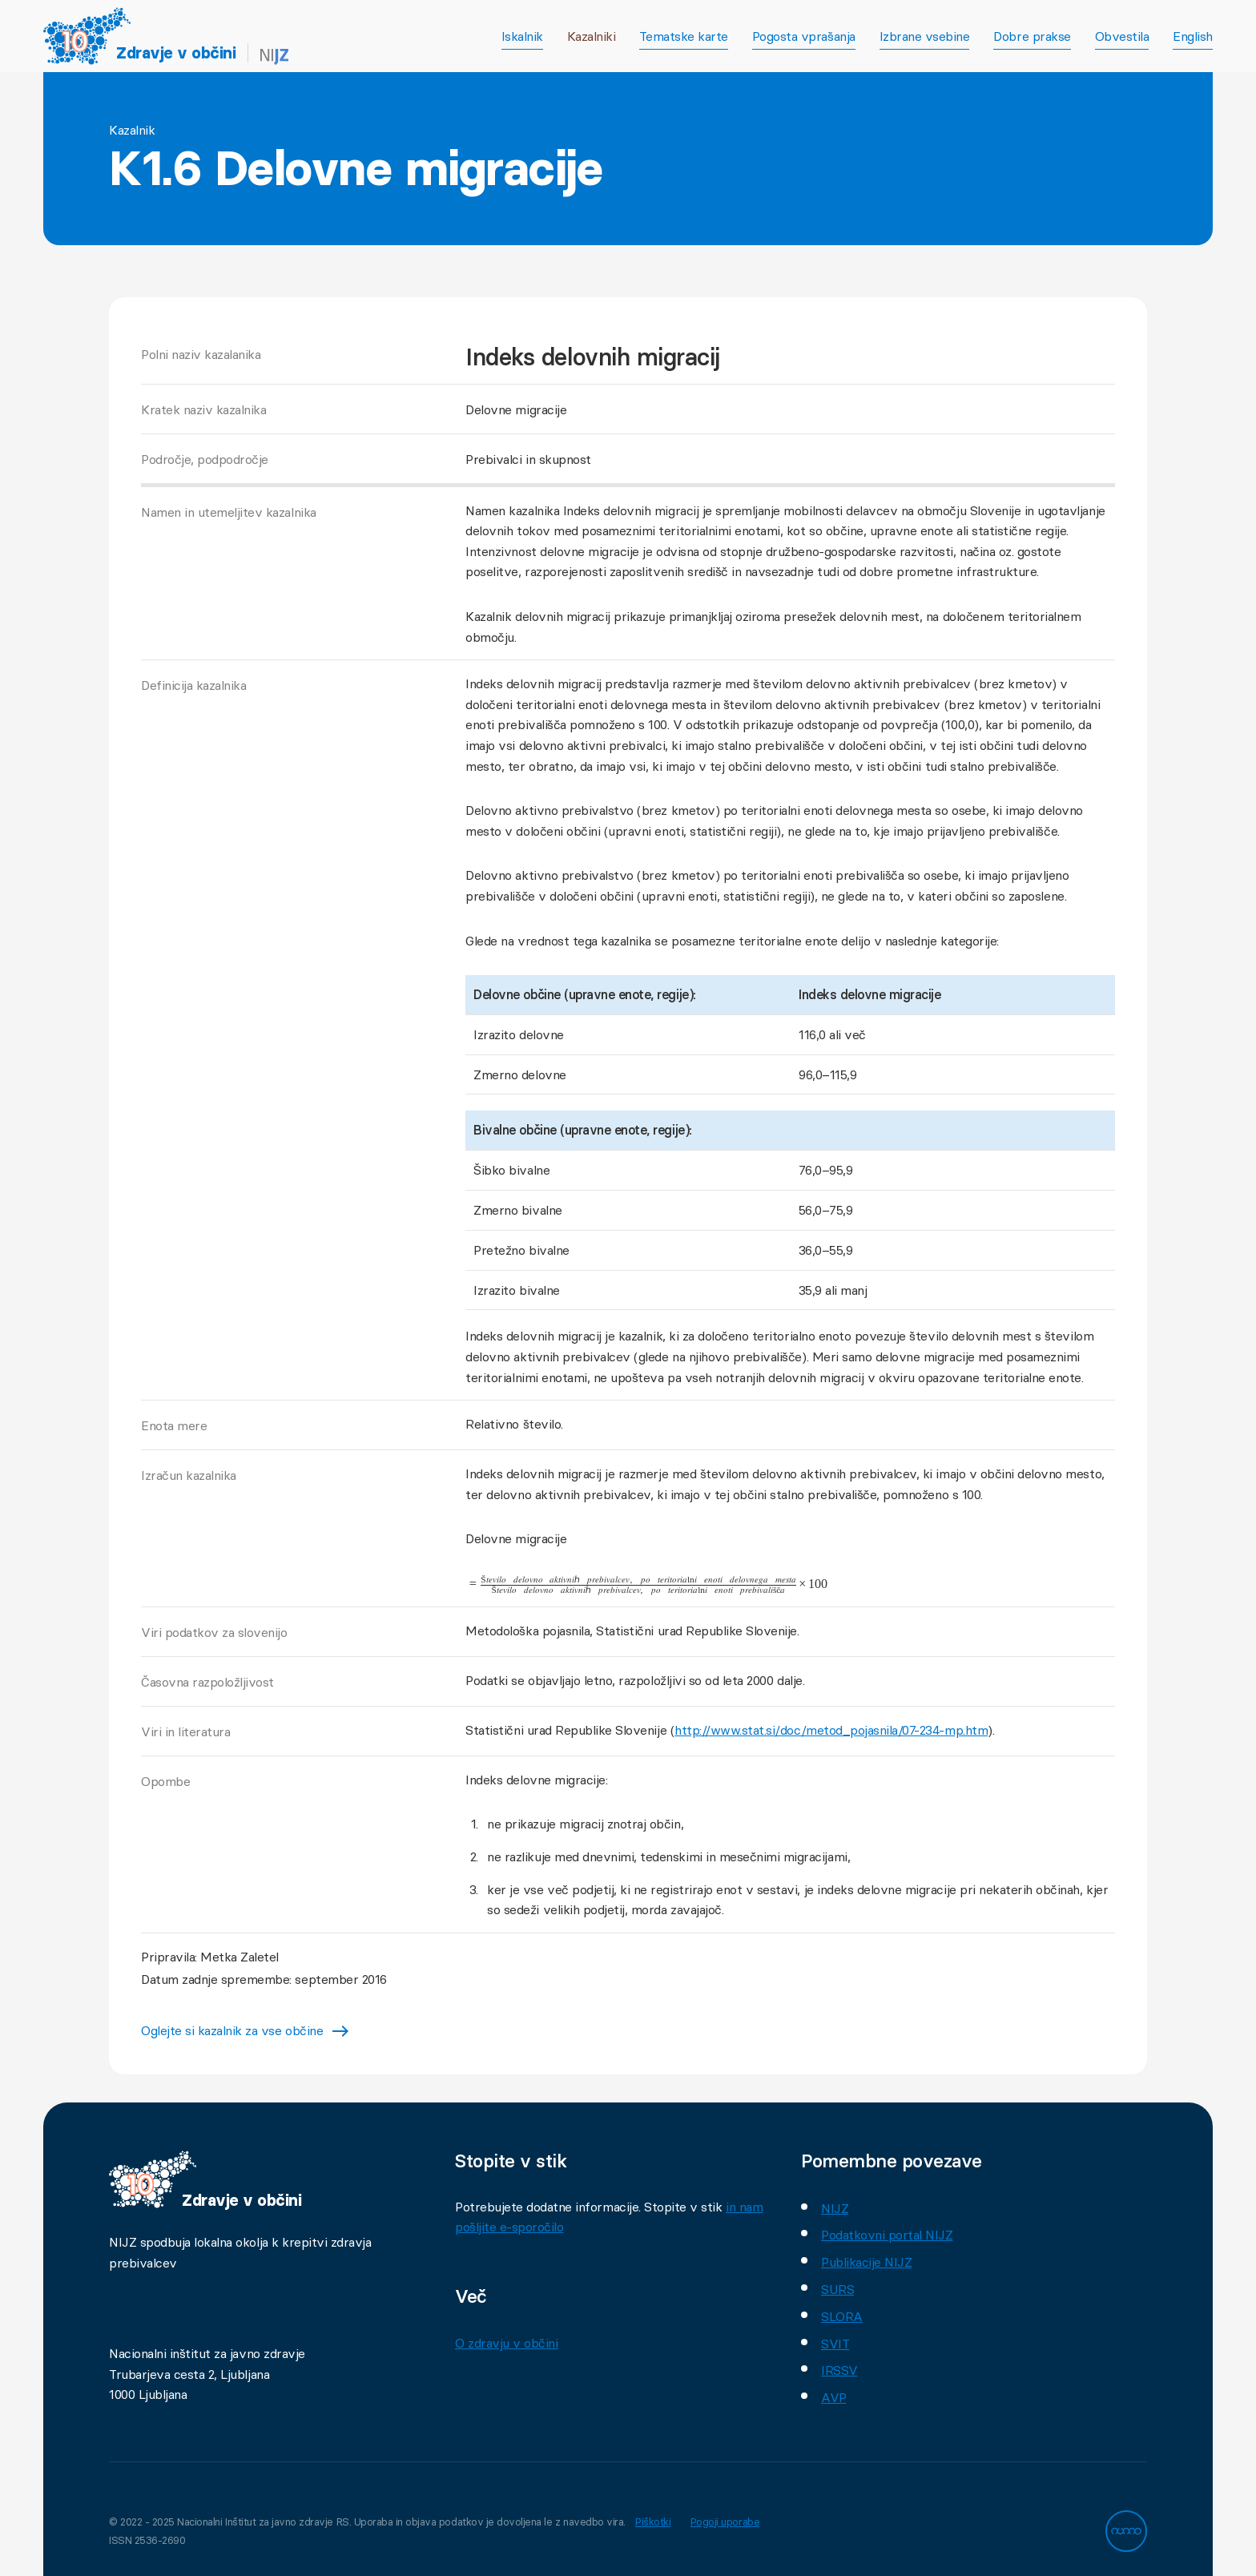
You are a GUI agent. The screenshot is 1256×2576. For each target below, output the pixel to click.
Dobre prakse (1031, 36)
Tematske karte (683, 36)
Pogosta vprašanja (803, 36)
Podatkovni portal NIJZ (886, 2235)
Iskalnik (522, 36)
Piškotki (655, 2521)
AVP (834, 2397)
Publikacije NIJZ (866, 2262)
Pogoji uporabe (731, 2521)
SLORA (842, 2316)
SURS (837, 2289)
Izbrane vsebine (925, 36)
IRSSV (839, 2370)
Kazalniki (591, 36)
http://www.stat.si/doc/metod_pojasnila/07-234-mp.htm (831, 1730)
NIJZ (834, 2208)
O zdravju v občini (506, 2343)
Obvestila (1122, 36)
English (1193, 36)
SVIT (835, 2344)
